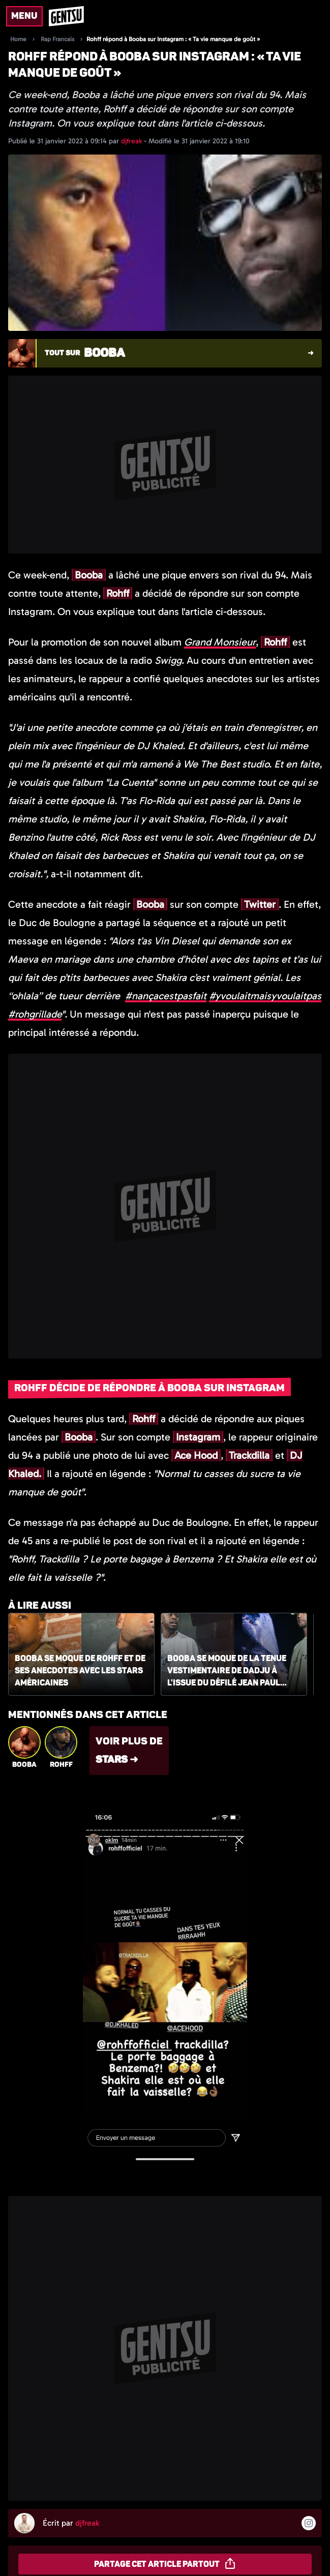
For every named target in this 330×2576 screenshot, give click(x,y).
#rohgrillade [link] (35, 1014)
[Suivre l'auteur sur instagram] (309, 2523)
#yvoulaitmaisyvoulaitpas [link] (265, 996)
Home (18, 39)
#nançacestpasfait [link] (165, 996)
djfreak (132, 141)
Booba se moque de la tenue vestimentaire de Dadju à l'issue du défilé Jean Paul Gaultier (226, 1671)
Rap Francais (57, 39)
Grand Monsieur (220, 642)
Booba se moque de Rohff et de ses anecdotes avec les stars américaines (80, 1670)
